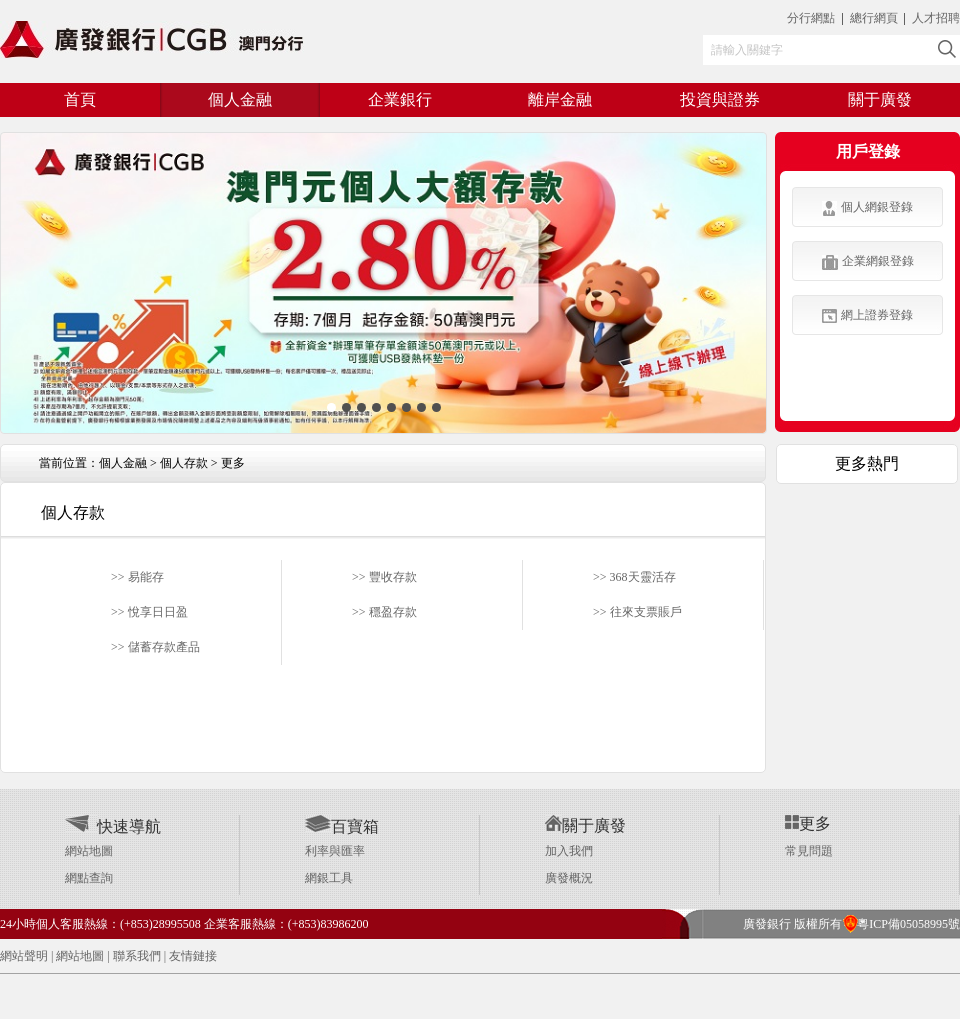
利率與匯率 (335, 851)
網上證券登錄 (867, 315)
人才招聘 (936, 18)
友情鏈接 (193, 956)
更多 (233, 463)
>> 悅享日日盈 (149, 612)
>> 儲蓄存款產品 (155, 647)
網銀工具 (329, 878)
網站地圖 (89, 851)
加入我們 (569, 851)
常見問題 (809, 851)
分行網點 (811, 18)
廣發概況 (569, 878)
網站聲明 (24, 956)
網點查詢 (89, 878)
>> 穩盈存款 (384, 612)
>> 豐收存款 (384, 577)
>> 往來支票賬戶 (637, 612)
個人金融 (123, 463)
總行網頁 (875, 18)
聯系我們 (137, 956)
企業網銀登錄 (868, 262)
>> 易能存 (137, 577)
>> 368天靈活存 (634, 577)
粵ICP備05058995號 (901, 924)
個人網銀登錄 (867, 208)
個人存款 (184, 463)
